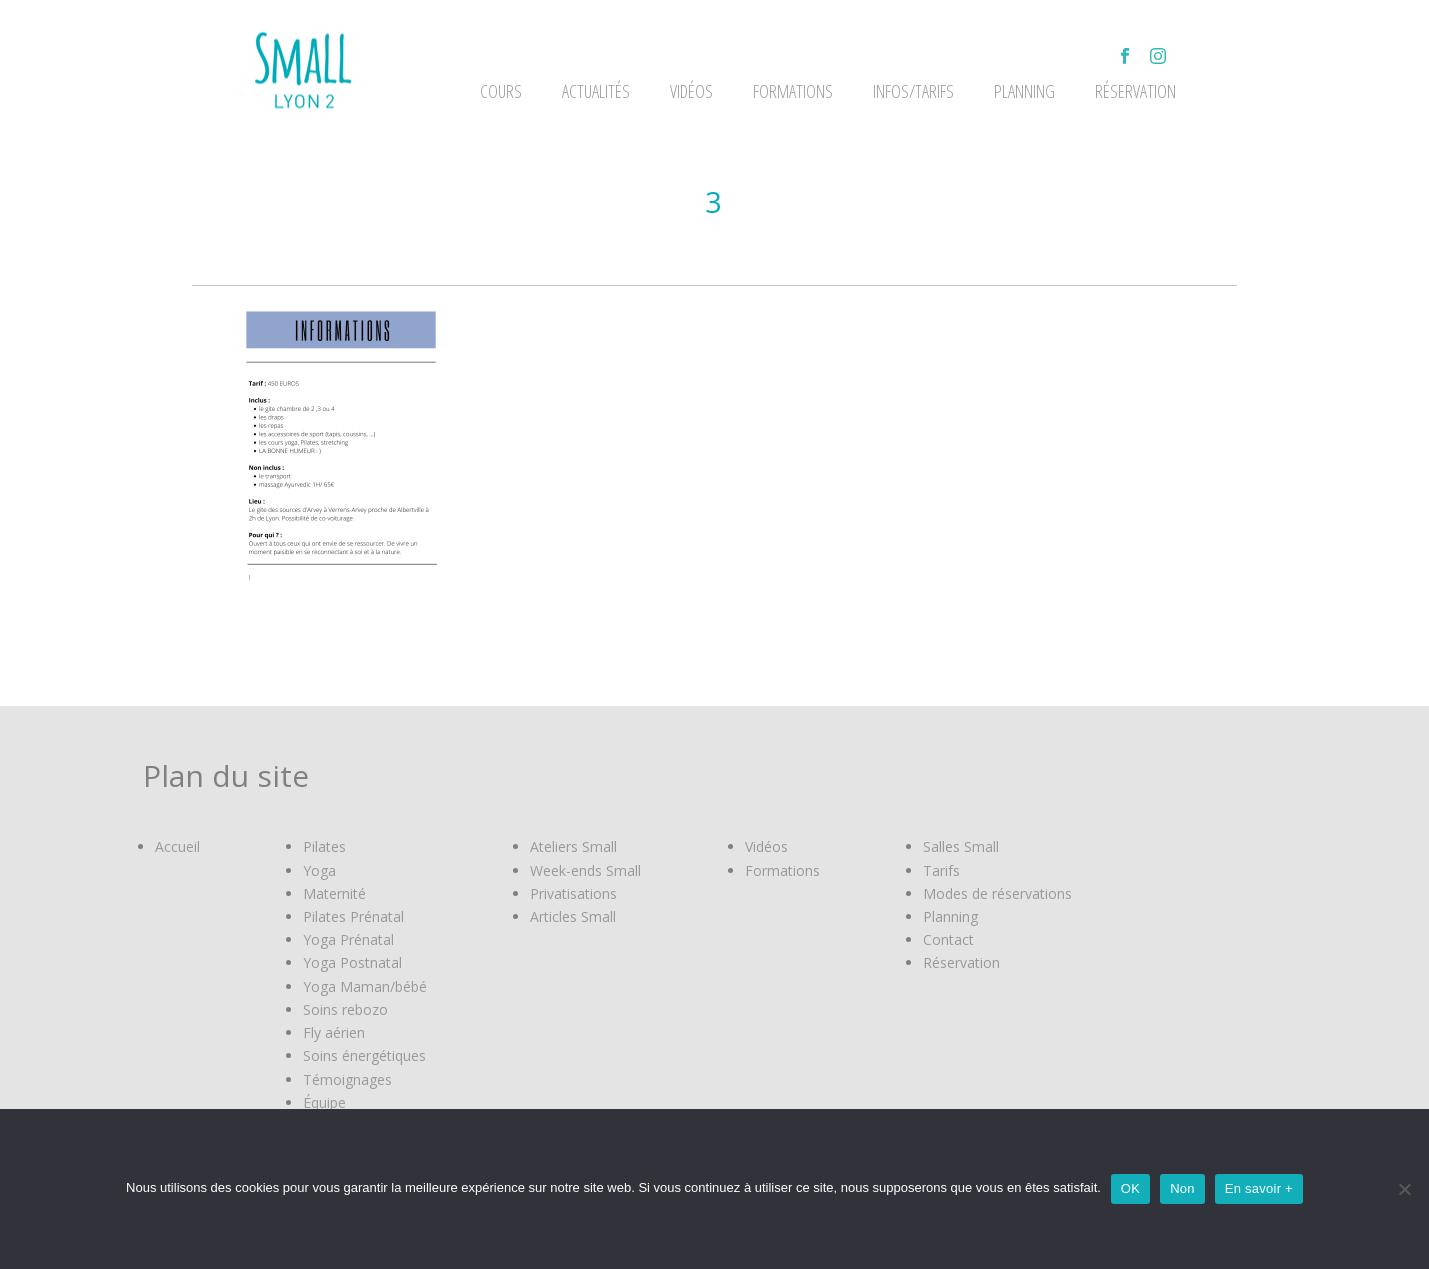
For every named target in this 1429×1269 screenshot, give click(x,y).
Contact (948, 939)
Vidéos (766, 846)
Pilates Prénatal (353, 916)
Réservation (1135, 91)
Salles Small (961, 846)
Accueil (177, 846)
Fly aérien (334, 1032)
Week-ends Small (585, 870)
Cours (501, 91)
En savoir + (1259, 1188)
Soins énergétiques (364, 1055)
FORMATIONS (793, 91)
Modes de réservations (997, 893)
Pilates (324, 846)
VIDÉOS (691, 91)
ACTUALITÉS (596, 91)
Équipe (324, 1102)
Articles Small (573, 916)
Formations (782, 870)
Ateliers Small (573, 846)
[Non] (1404, 1189)
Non (1182, 1188)
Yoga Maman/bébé (365, 986)
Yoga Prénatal (348, 939)
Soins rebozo (345, 1009)
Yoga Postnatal (352, 962)
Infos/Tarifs (913, 91)
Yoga (319, 870)
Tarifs (941, 870)
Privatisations (573, 893)
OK (1130, 1188)
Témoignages (347, 1079)
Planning (1024, 91)
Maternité (334, 893)
